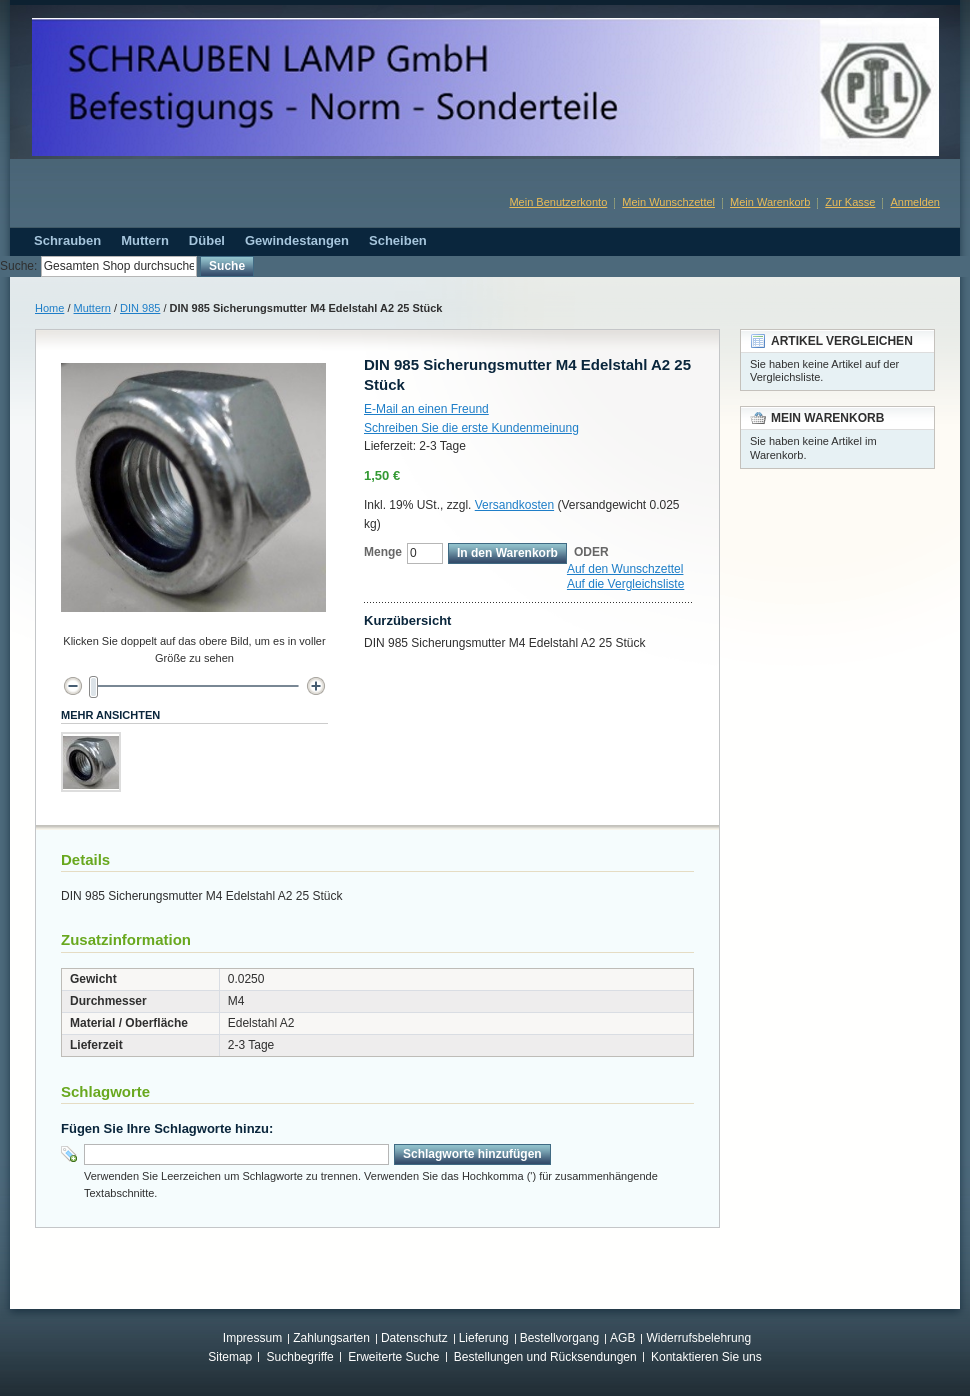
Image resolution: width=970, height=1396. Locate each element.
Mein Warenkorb (770, 202)
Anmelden (915, 202)
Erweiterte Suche (393, 1357)
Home (49, 308)
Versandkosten (514, 505)
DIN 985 (140, 308)
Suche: (18, 266)
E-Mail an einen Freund (426, 409)
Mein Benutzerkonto (558, 202)
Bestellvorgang (559, 1338)
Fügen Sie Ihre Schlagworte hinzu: (167, 1128)
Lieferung (484, 1338)
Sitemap (230, 1357)
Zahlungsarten (331, 1338)
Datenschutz (414, 1338)
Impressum (252, 1338)
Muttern (92, 308)
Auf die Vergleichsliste (625, 584)
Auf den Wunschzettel (625, 569)
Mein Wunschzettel (668, 202)
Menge (383, 552)
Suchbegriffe (300, 1357)
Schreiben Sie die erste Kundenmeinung (471, 428)
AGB (622, 1338)
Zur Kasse (850, 202)
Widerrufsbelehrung (698, 1338)
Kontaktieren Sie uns (706, 1357)
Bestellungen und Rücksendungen (545, 1357)
